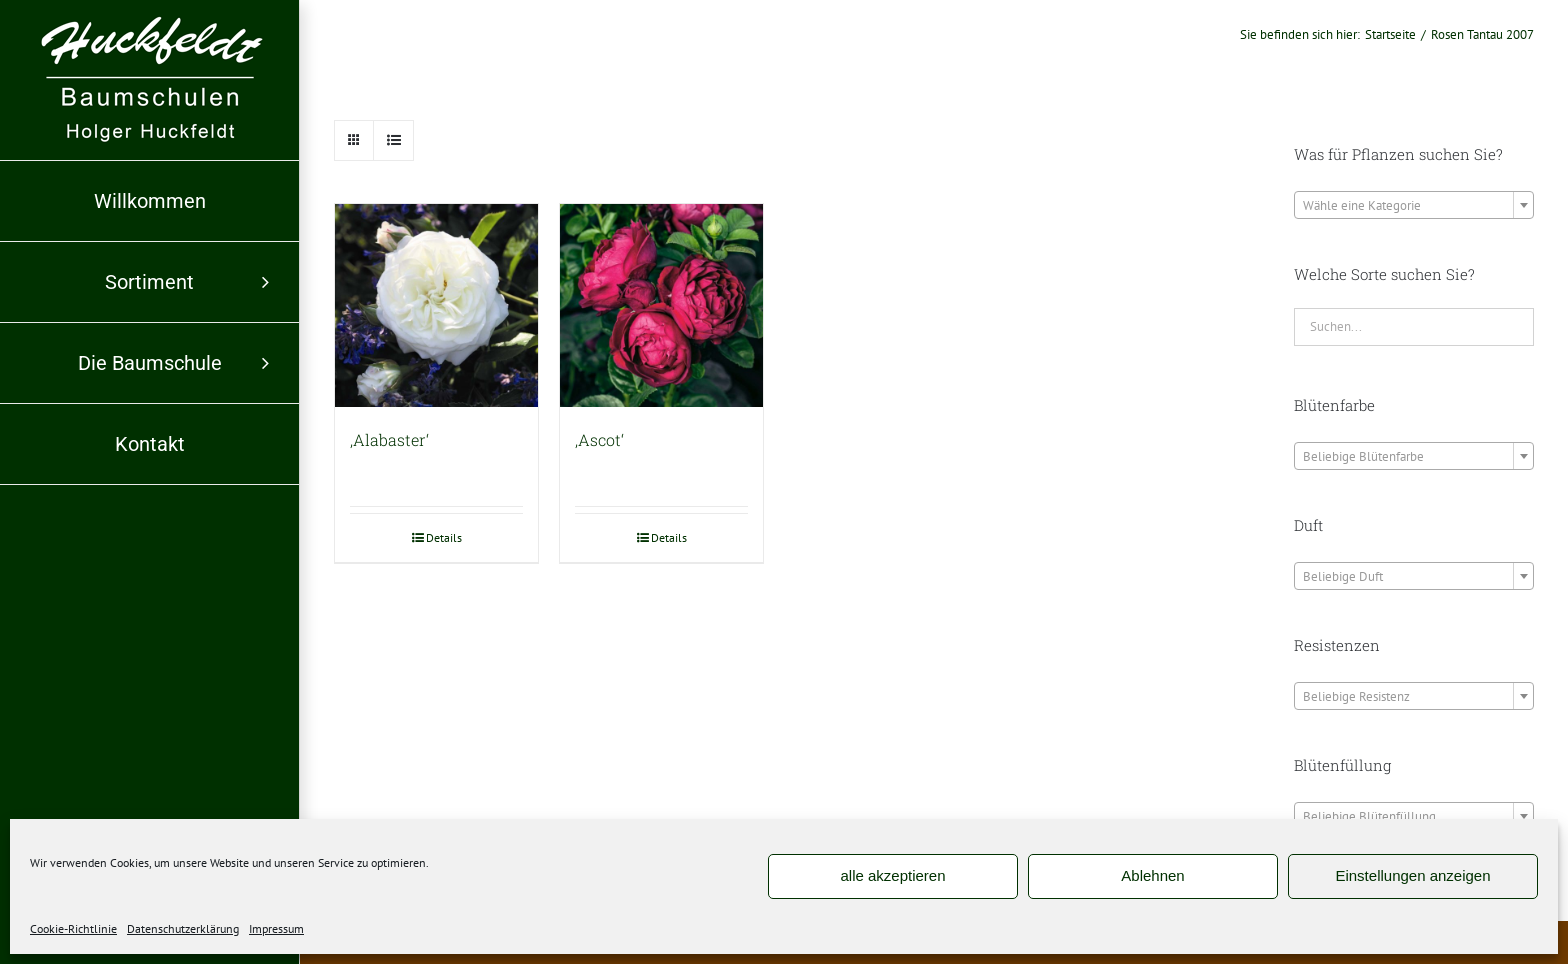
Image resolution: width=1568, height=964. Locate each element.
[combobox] (1414, 205)
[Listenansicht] (393, 140)
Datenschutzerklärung (183, 928)
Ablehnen (1152, 875)
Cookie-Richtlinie (73, 928)
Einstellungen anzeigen (1412, 875)
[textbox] (1414, 206)
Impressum (276, 928)
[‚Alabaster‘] (436, 305)
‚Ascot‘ (599, 439)
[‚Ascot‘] (661, 305)
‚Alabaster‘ (389, 439)
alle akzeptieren (892, 875)
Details (444, 537)
